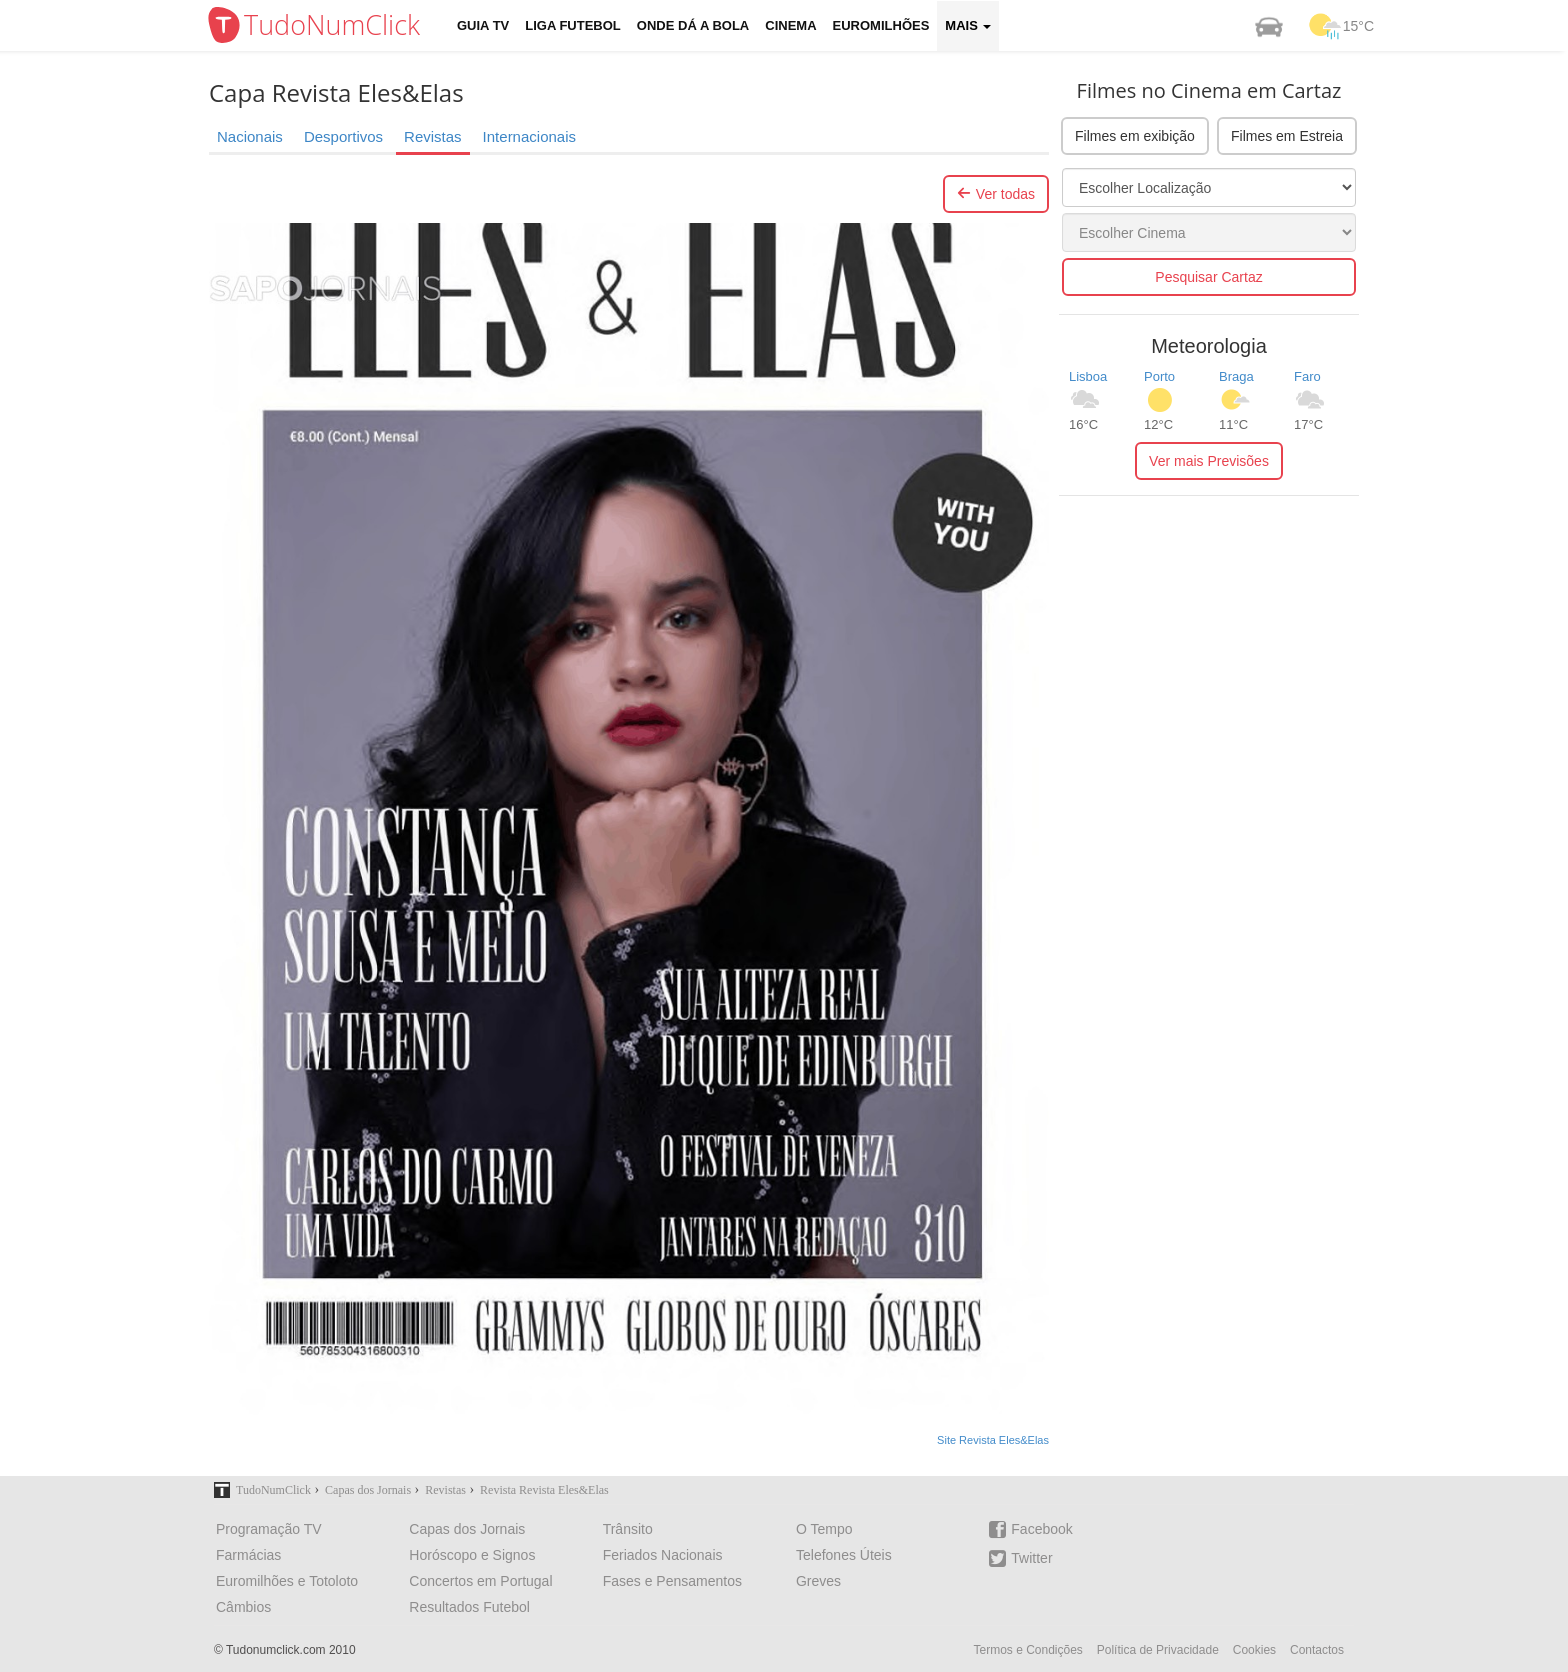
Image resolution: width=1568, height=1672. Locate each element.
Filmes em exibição (1135, 136)
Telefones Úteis (844, 1555)
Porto (1159, 376)
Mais (968, 25)
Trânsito (628, 1529)
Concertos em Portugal (480, 1581)
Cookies (1254, 1650)
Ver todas (996, 194)
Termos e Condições (1027, 1650)
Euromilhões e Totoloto (287, 1581)
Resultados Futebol (469, 1607)
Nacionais (250, 136)
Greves (818, 1581)
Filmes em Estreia (1287, 136)
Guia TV (483, 25)
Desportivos (343, 136)
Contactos (1317, 1650)
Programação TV (269, 1529)
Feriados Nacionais (663, 1555)
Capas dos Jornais (467, 1529)
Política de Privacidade (1158, 1650)
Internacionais (529, 136)
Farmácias (248, 1555)
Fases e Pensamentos (672, 1581)
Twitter (1020, 1558)
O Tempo (824, 1529)
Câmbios (243, 1607)
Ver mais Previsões (1209, 461)
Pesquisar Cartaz (1208, 277)
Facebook (1030, 1529)
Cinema (790, 25)
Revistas (433, 136)
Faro (1307, 376)
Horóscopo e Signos (472, 1555)
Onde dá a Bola (693, 25)
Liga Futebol (573, 25)
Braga (1236, 376)
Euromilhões (881, 25)
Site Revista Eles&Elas (993, 1440)
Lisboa (1088, 376)
